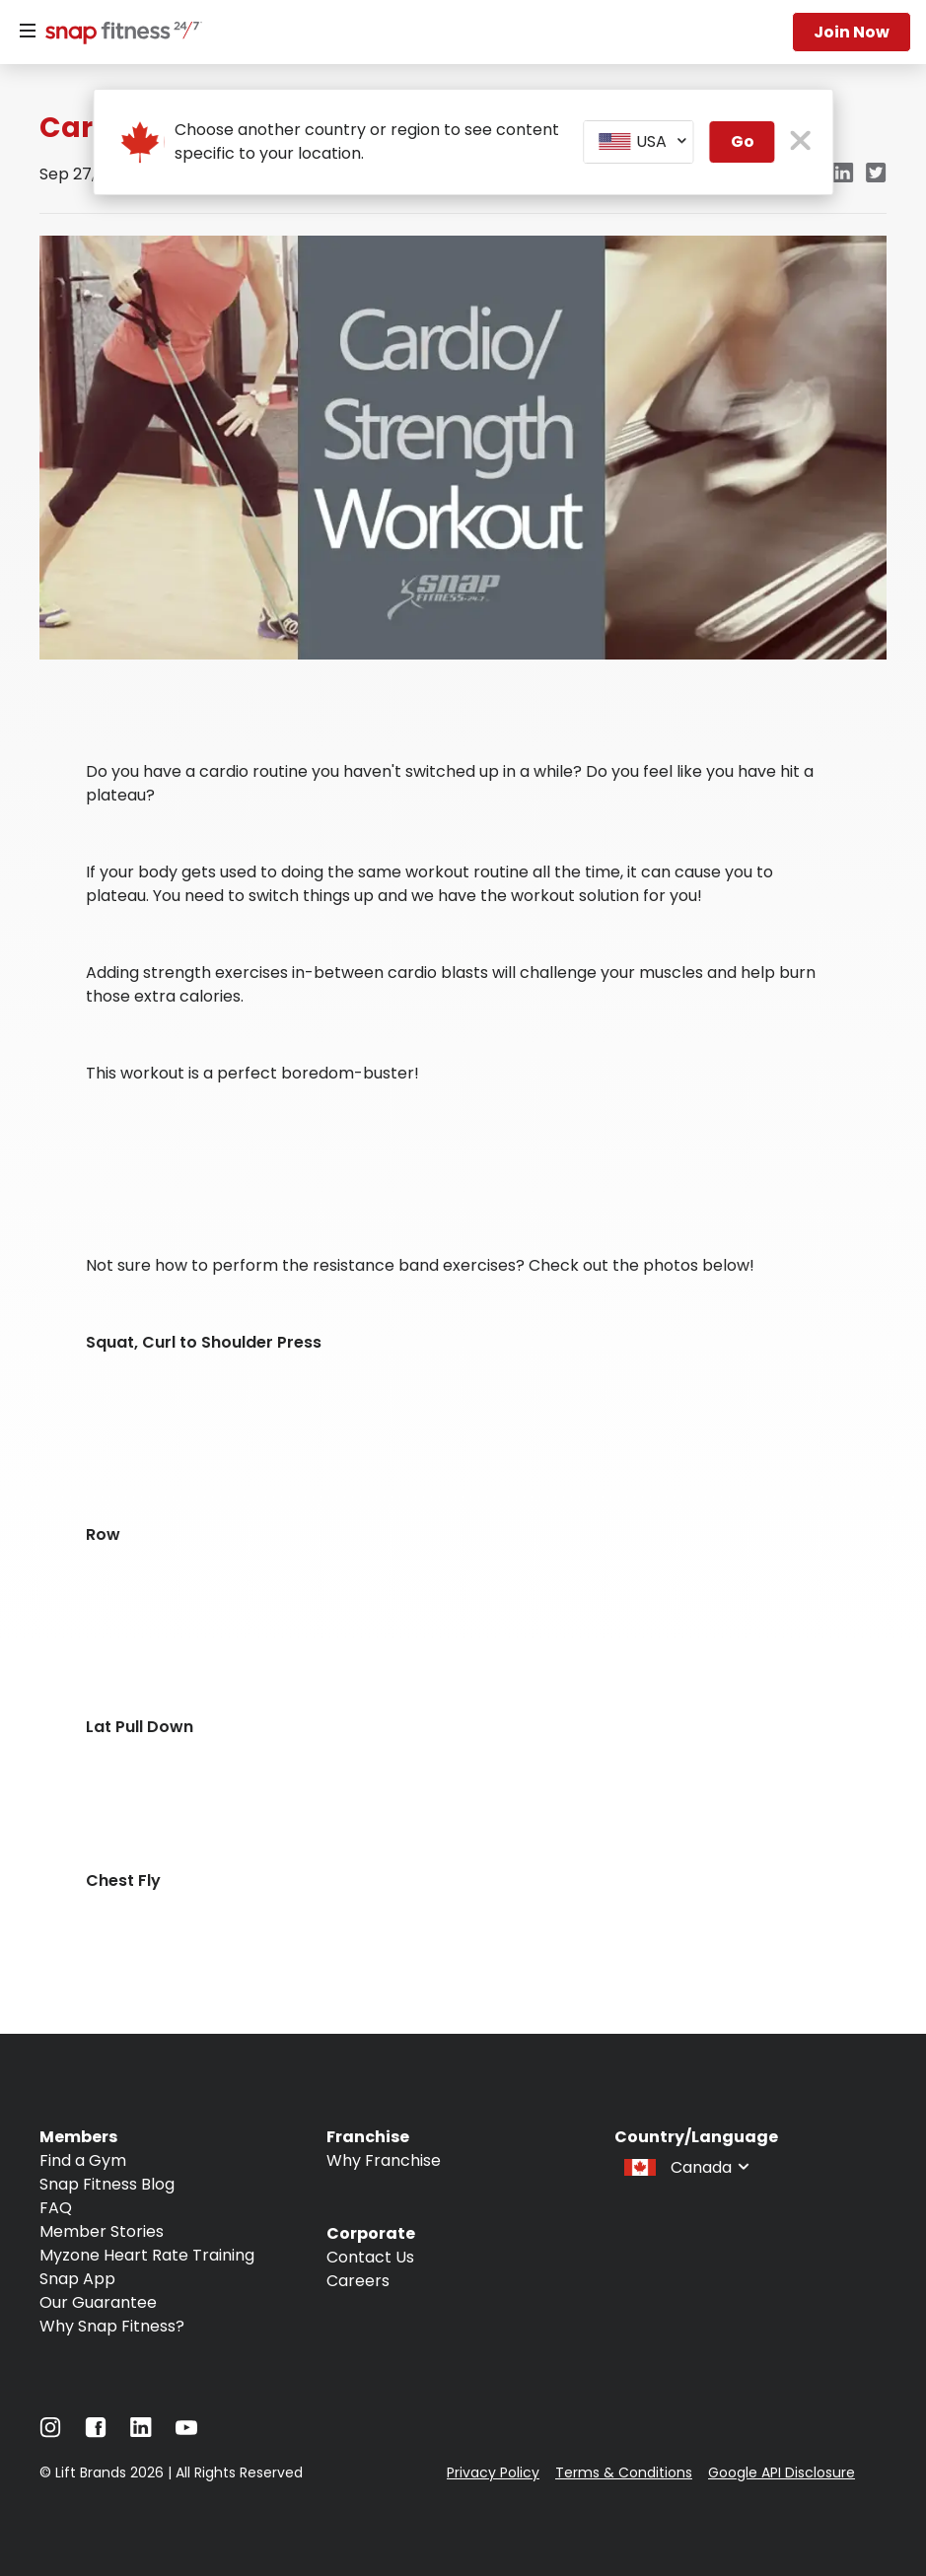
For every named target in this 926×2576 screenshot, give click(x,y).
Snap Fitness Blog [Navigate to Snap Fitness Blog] (107, 2184)
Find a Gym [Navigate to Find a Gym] (82, 2160)
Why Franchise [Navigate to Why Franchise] (383, 2160)
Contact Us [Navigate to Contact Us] (370, 2257)
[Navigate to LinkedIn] (141, 2431)
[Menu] (28, 31)
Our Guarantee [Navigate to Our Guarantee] (98, 2302)
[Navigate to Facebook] (96, 2432)
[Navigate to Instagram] (50, 2432)
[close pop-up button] (800, 142)
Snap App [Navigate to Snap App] (77, 2278)
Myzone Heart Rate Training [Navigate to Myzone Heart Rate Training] (146, 2255)
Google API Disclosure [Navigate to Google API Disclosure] (781, 2472)
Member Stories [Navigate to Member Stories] (101, 2231)
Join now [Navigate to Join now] (852, 32)
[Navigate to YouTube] (186, 2432)
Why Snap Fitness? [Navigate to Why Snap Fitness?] (111, 2326)
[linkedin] (842, 174)
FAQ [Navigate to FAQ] (55, 2207)
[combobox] (639, 142)
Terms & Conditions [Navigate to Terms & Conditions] (623, 2472)
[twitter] (876, 174)
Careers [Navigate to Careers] (358, 2280)
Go (742, 141)
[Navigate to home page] (119, 34)
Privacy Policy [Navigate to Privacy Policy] (493, 2472)
